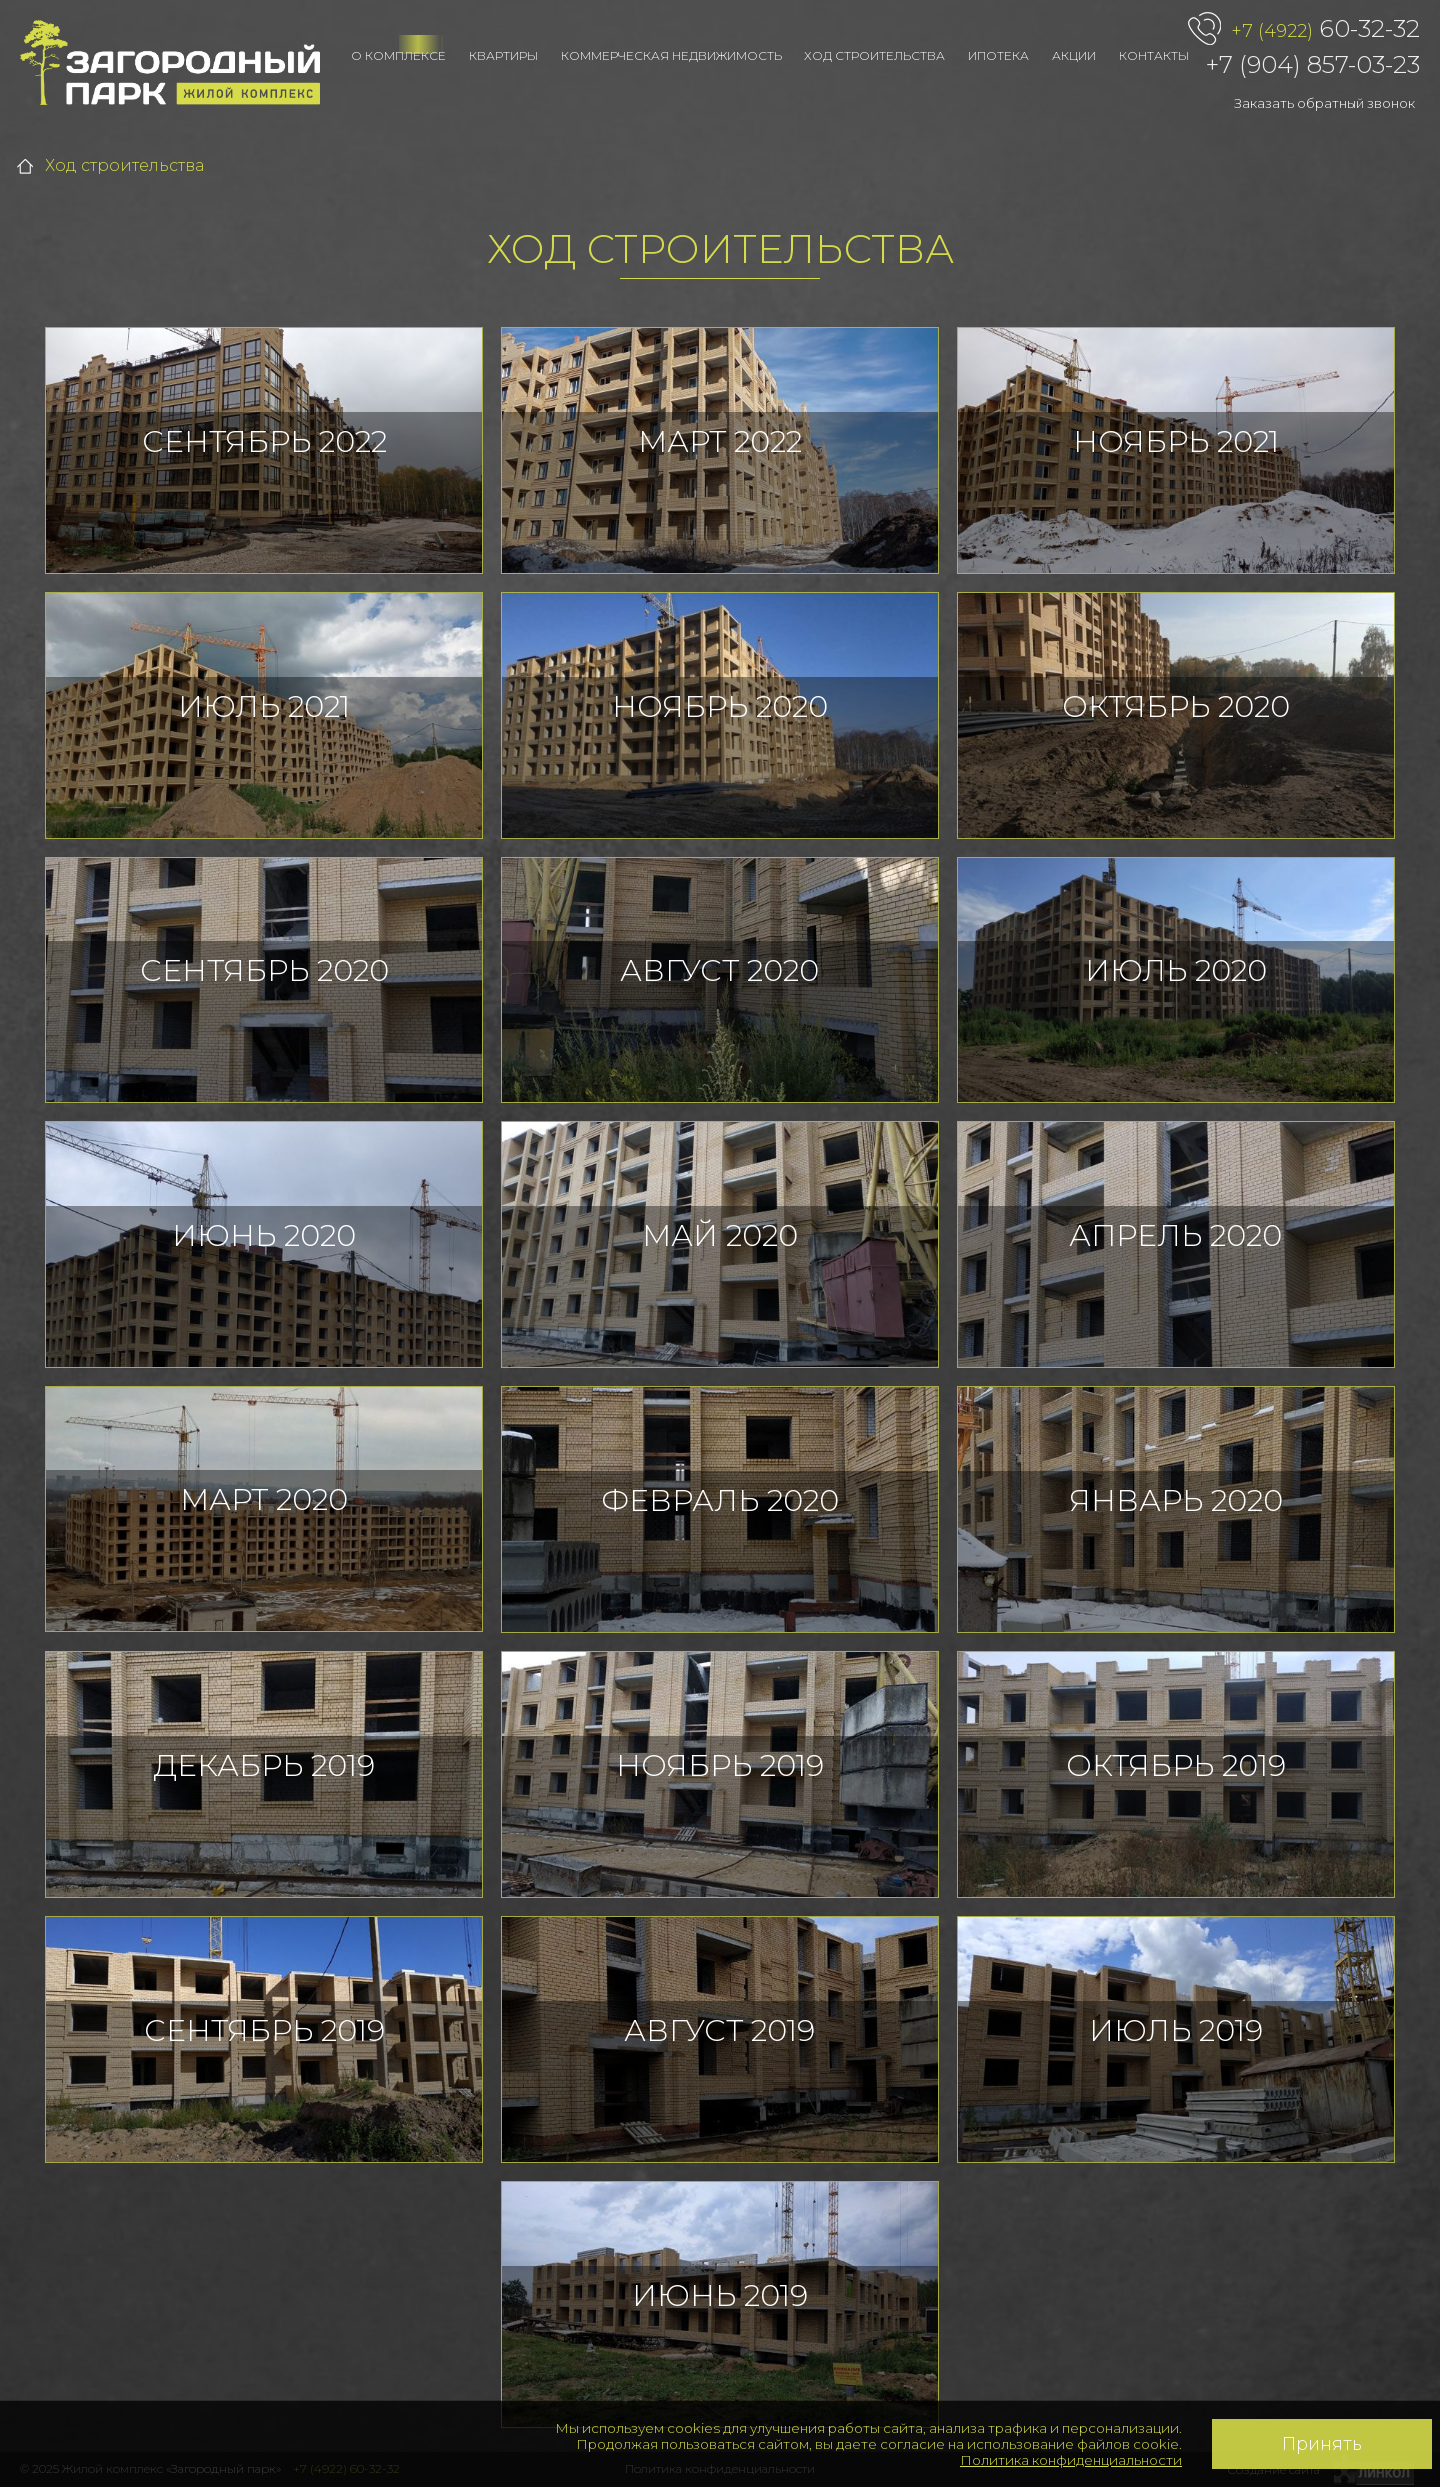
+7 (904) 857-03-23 (1313, 64)
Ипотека (998, 55)
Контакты (1154, 55)
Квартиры (503, 55)
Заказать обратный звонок (1324, 103)
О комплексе (398, 55)
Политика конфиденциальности (1071, 2460)
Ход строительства (874, 55)
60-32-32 (1325, 30)
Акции (1074, 55)
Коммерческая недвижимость (671, 55)
